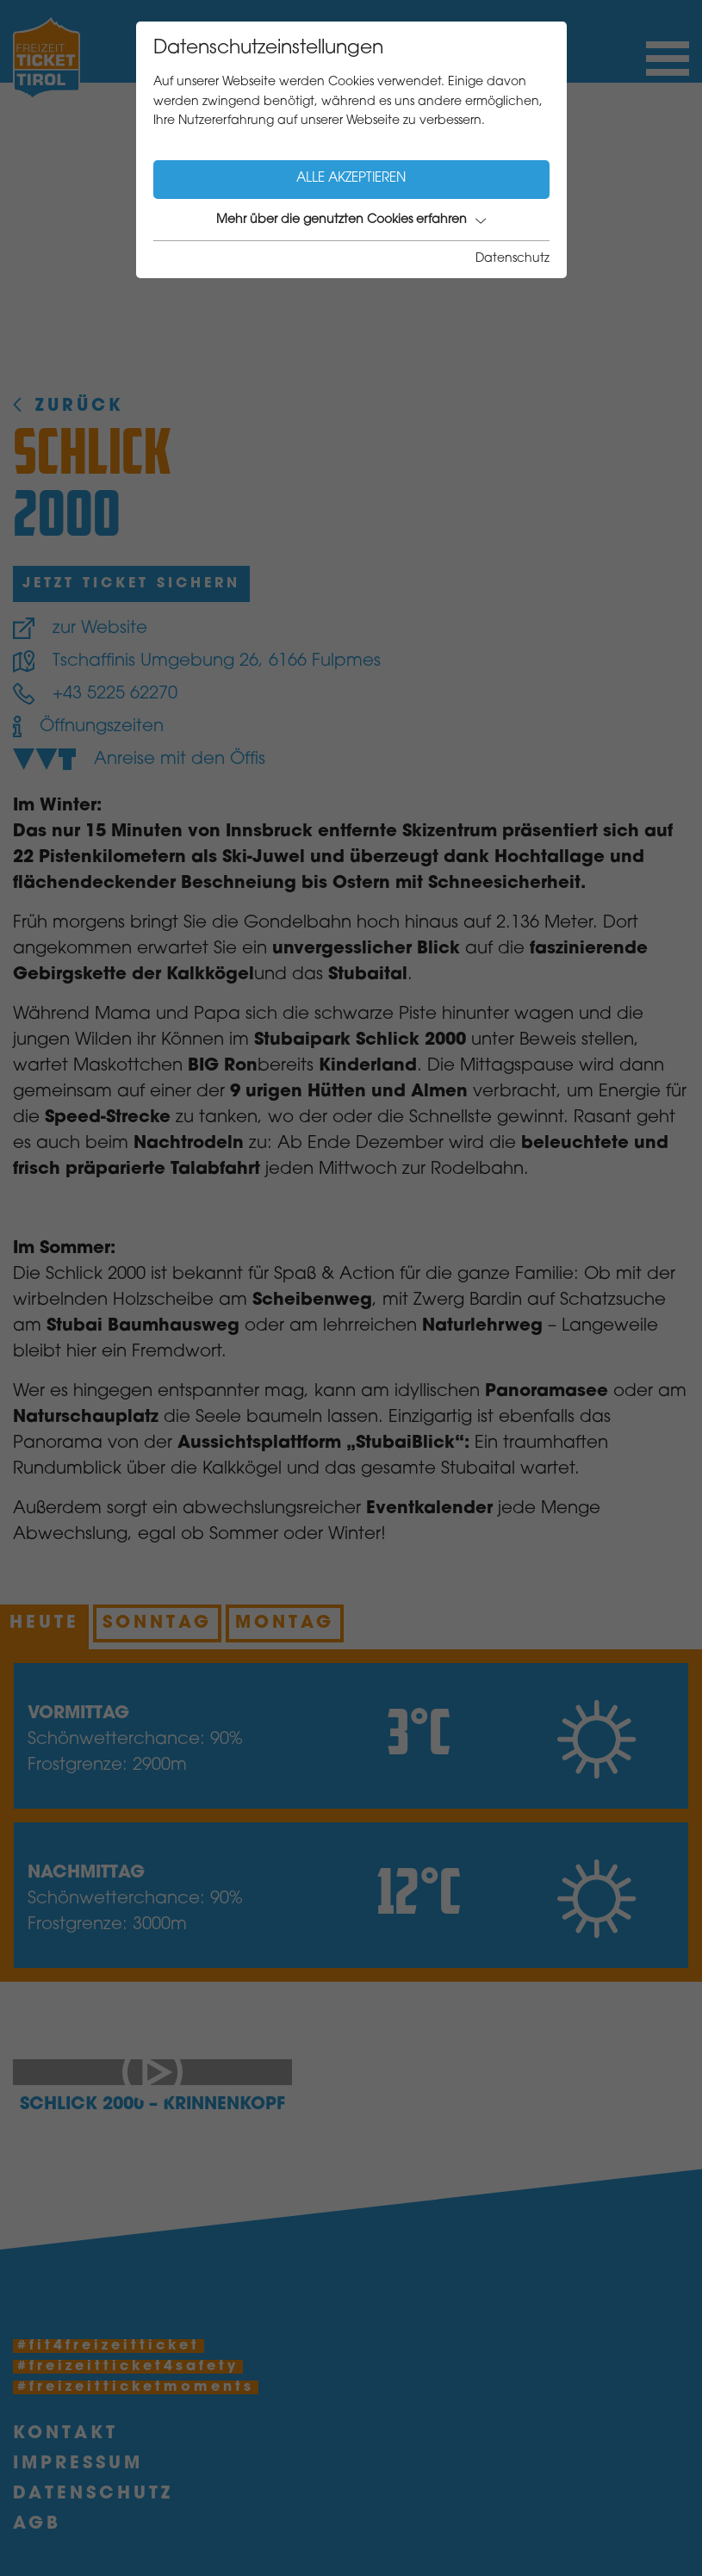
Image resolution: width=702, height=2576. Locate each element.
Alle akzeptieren (351, 178)
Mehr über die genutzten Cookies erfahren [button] (351, 220)
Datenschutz (512, 259)
